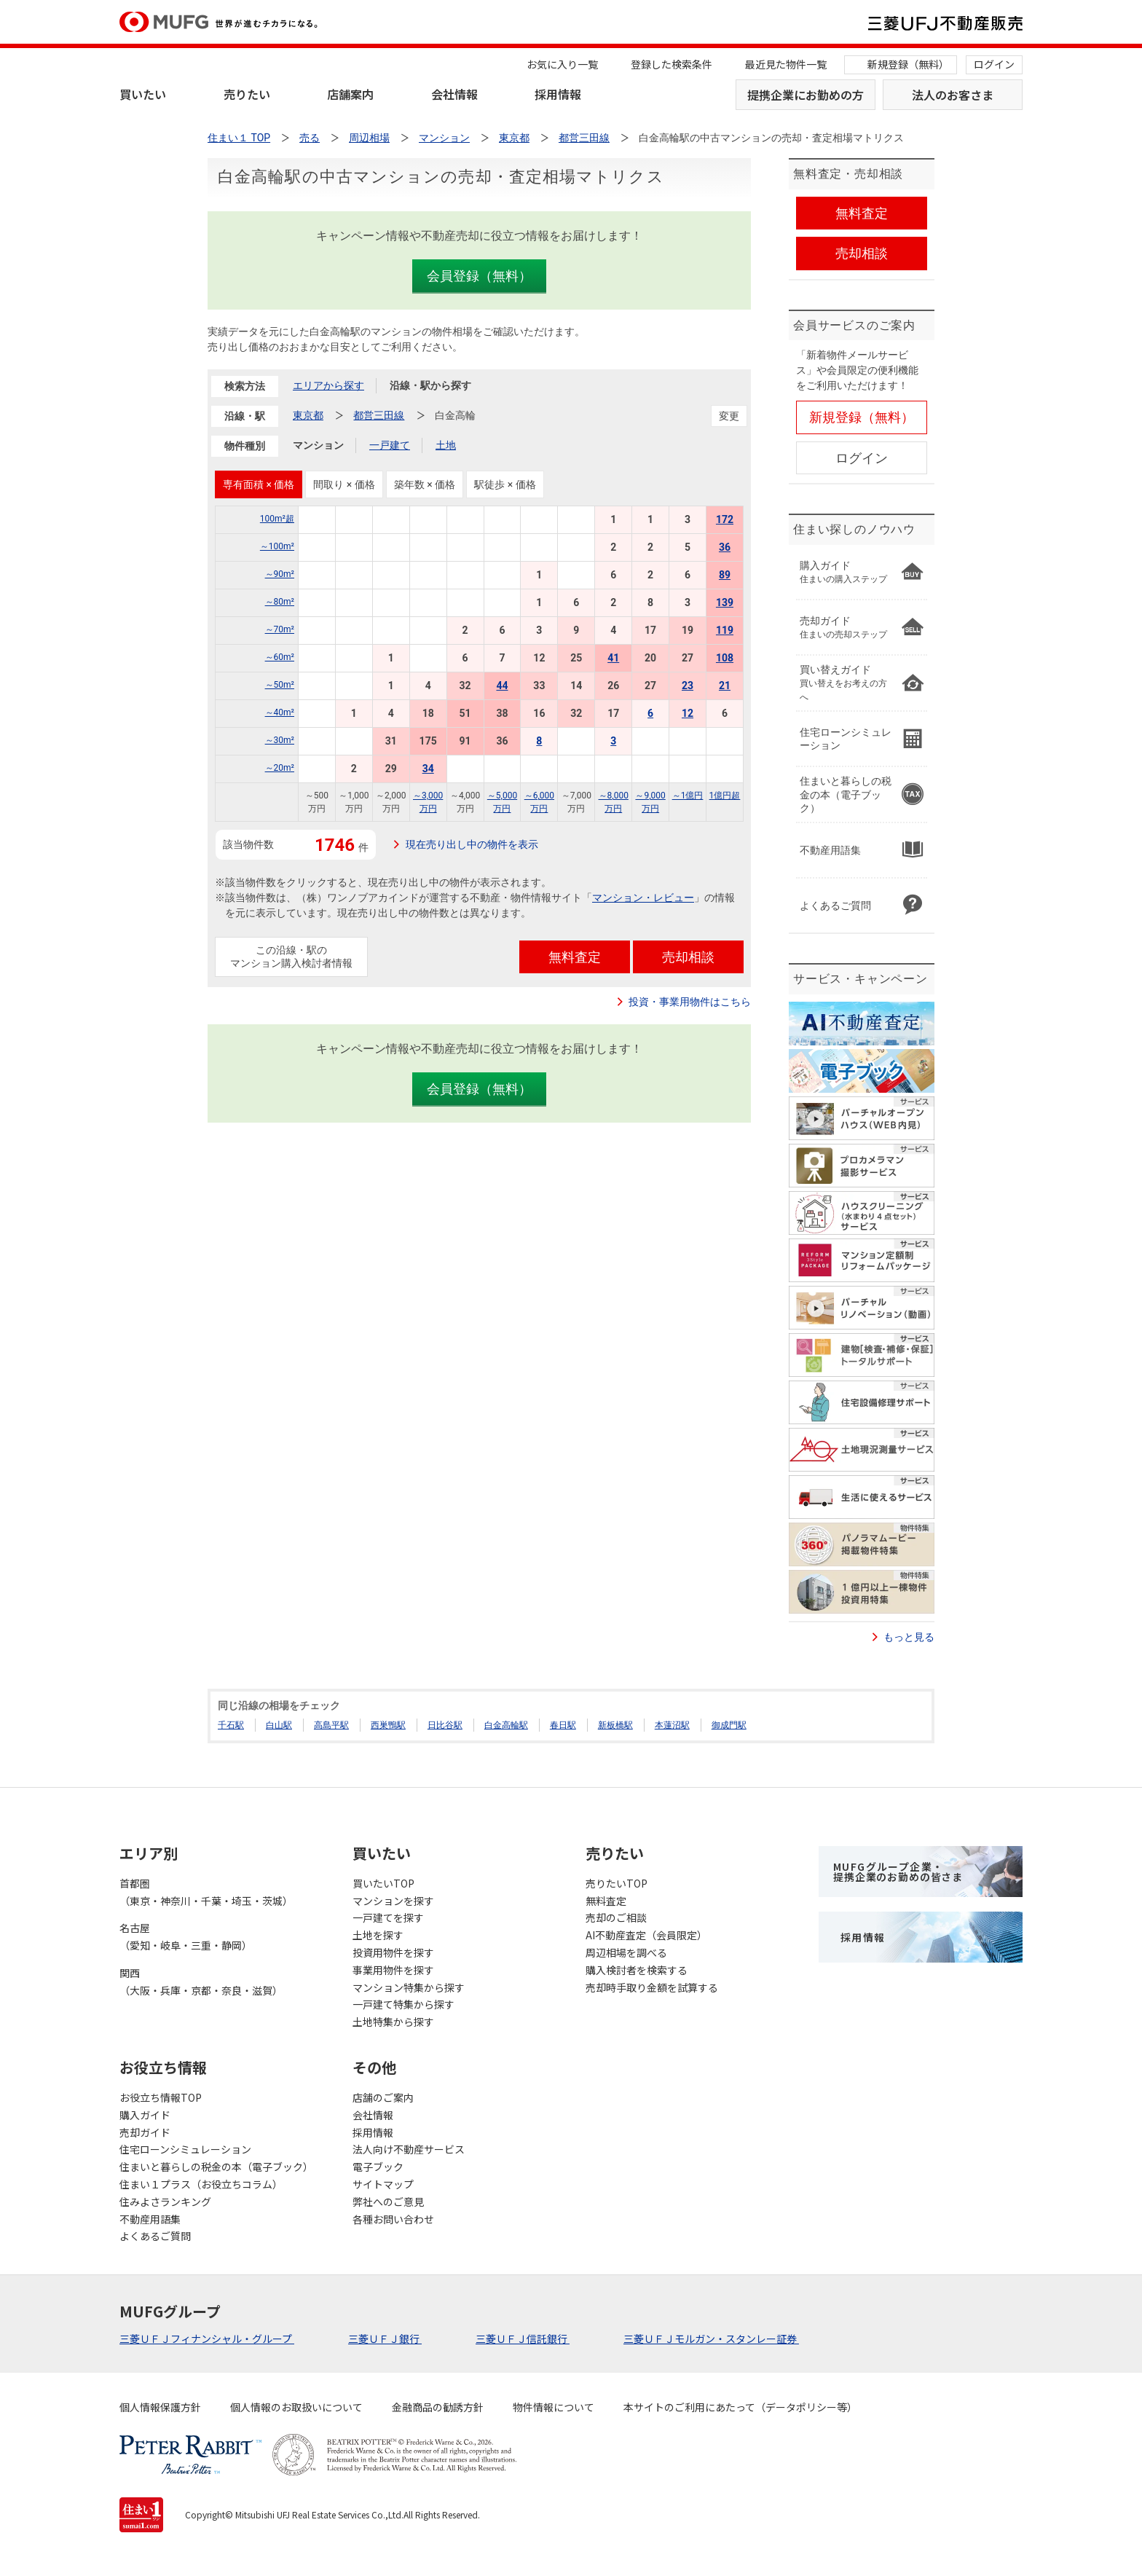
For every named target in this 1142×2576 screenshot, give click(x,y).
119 (724, 630)
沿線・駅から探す (430, 385)
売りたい (247, 94)
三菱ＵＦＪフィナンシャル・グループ (206, 2338)
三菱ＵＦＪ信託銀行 (523, 2338)
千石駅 (231, 1725)
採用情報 (558, 94)
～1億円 (688, 795)
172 (724, 519)
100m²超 (277, 519)
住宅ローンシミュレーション (185, 2149)
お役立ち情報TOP (160, 2097)
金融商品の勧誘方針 (438, 2407)
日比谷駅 (445, 1725)
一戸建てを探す (388, 1917)
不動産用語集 (150, 2219)
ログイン (994, 64)
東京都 (308, 415)
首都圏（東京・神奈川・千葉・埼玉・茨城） (206, 1892)
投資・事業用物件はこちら (690, 1002)
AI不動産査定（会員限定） (646, 1935)
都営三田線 (378, 415)
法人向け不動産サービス (409, 2149)
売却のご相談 (616, 1917)
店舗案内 (350, 94)
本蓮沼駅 (672, 1725)
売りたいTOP (616, 1883)
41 (613, 658)
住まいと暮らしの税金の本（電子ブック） (216, 2166)
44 (502, 685)
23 (687, 685)
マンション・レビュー (643, 897)
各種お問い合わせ (393, 2219)
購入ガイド (144, 2115)
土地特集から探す (393, 2021)
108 (724, 658)
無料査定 (606, 1900)
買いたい (142, 94)
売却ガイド (144, 2132)
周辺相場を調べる (626, 1952)
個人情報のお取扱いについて (296, 2407)
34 (428, 768)
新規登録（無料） (908, 64)
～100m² (277, 546)
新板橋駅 (615, 1725)
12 (687, 713)
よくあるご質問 (155, 2236)
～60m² (279, 657)
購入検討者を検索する (637, 1970)
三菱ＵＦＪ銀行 (385, 2338)
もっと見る (908, 1637)
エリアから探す (328, 385)
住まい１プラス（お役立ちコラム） (201, 2184)
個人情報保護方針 (160, 2407)
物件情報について (553, 2407)
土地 (446, 445)
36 (725, 547)
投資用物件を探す (393, 1952)
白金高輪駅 (506, 1725)
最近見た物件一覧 (786, 64)
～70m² (279, 629)
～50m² (279, 685)
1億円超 (725, 795)
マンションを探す (393, 1900)
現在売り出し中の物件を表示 (472, 844)
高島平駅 (331, 1725)
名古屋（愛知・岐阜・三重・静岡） (185, 1936)
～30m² (279, 740)
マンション (318, 445)
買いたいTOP (383, 1883)
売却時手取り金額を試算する (652, 1987)
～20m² (279, 768)
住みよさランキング (165, 2201)
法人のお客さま (952, 94)
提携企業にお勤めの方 (805, 94)
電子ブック (378, 2166)
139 (724, 602)
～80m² (279, 602)
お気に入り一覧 (562, 64)
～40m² (279, 712)
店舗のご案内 (383, 2097)
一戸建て (389, 445)
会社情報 (454, 94)
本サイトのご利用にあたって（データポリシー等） (740, 2407)
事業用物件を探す (393, 1970)
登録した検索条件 (671, 64)
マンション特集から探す (409, 1987)
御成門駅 (729, 1725)
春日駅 (563, 1725)
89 (725, 575)
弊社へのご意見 (388, 2201)
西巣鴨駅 (388, 1725)
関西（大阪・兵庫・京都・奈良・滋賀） (201, 1982)
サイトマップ (383, 2184)
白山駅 (279, 1725)
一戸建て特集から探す (403, 2004)
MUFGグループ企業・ (898, 1871)
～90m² (279, 574)
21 (725, 685)
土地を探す (378, 1935)
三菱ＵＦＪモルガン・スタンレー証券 (711, 2338)
